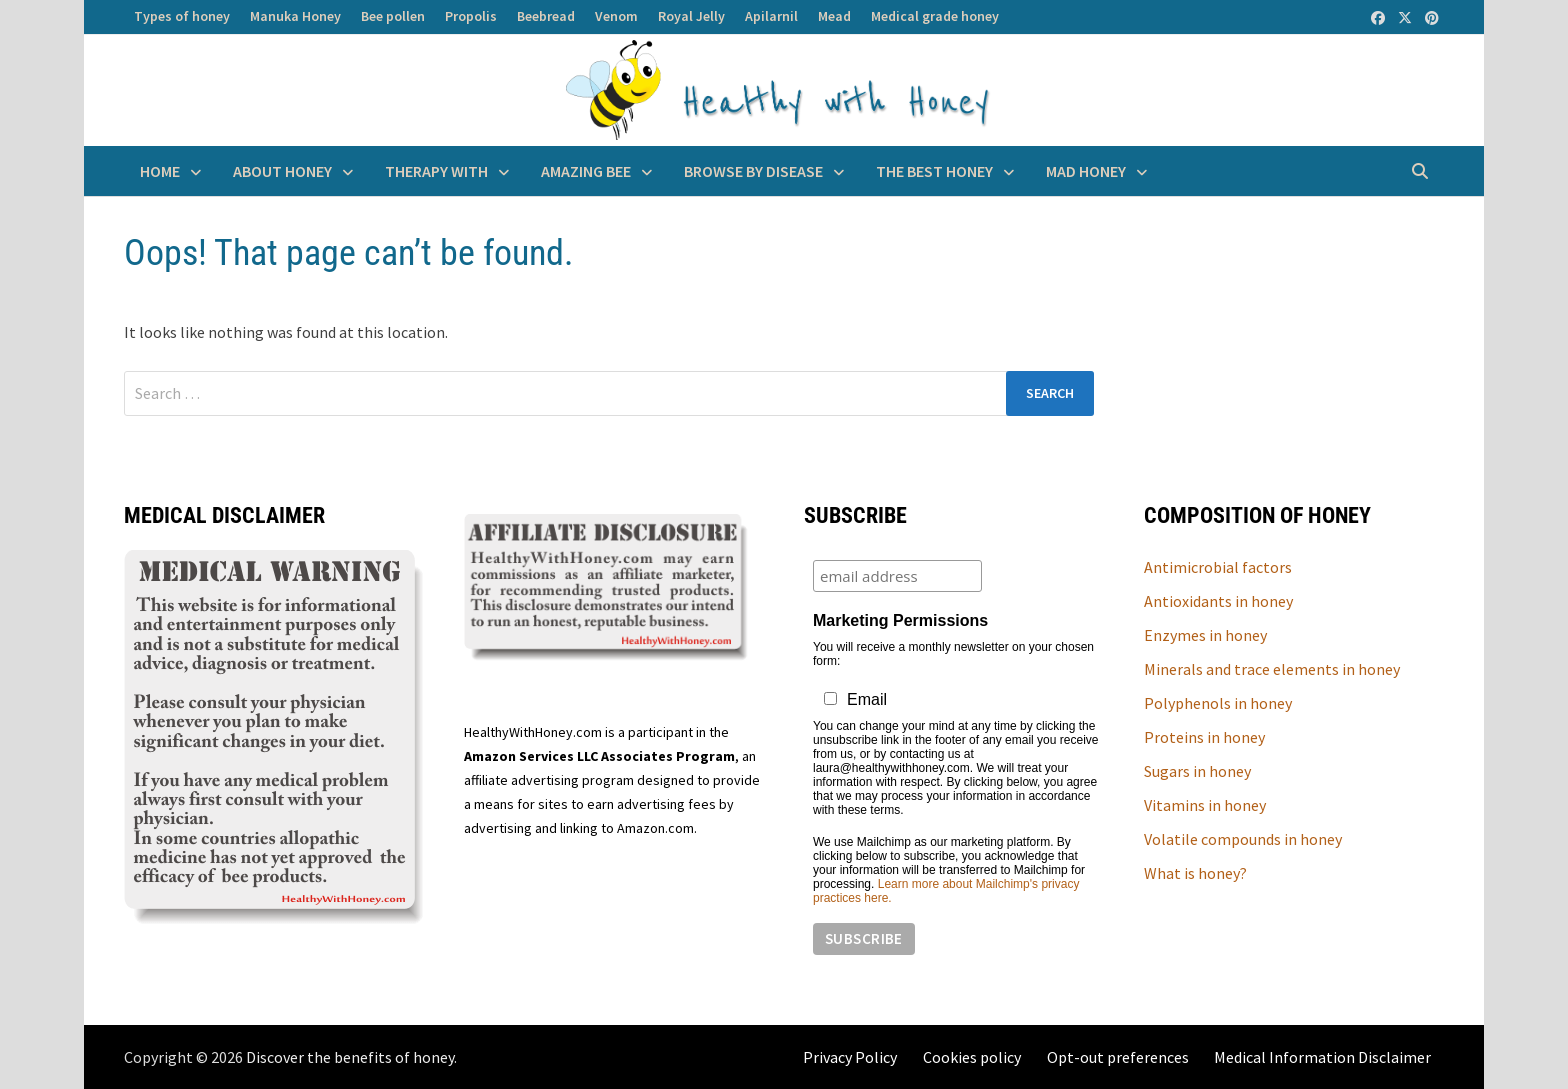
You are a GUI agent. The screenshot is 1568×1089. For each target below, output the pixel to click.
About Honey (282, 171)
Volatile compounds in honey (1243, 839)
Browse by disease (753, 171)
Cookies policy (972, 1057)
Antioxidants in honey (1218, 601)
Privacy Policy (850, 1057)
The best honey (934, 171)
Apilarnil (771, 16)
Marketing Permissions (900, 620)
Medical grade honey (935, 16)
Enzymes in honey (1205, 635)
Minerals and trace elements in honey (1272, 669)
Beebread (546, 16)
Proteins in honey (1204, 737)
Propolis (471, 16)
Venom (616, 16)
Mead (834, 16)
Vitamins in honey (1205, 805)
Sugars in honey (1197, 771)
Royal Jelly (691, 16)
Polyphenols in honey (1218, 703)
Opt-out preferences (1118, 1057)
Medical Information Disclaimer (1322, 1057)
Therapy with (436, 171)
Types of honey (182, 16)
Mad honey (1086, 171)
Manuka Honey (295, 16)
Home (160, 171)
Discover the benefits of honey (350, 1057)
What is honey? (1195, 873)
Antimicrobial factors (1218, 567)
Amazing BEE (586, 171)
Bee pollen (393, 16)
